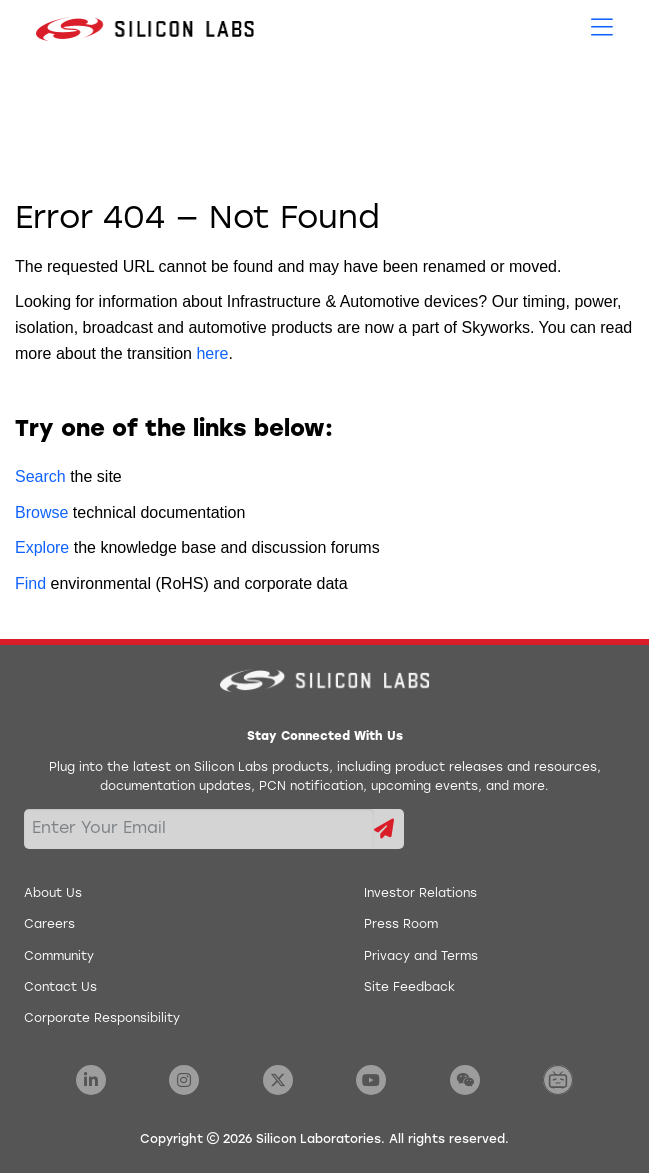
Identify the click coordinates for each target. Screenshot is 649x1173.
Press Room (401, 925)
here (212, 353)
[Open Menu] (602, 26)
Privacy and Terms (421, 957)
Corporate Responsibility (102, 1019)
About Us (53, 894)
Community (59, 957)
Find (30, 583)
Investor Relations (420, 894)
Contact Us (60, 988)
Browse (41, 512)
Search (40, 476)
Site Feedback (409, 988)
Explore (42, 547)
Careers (49, 925)
